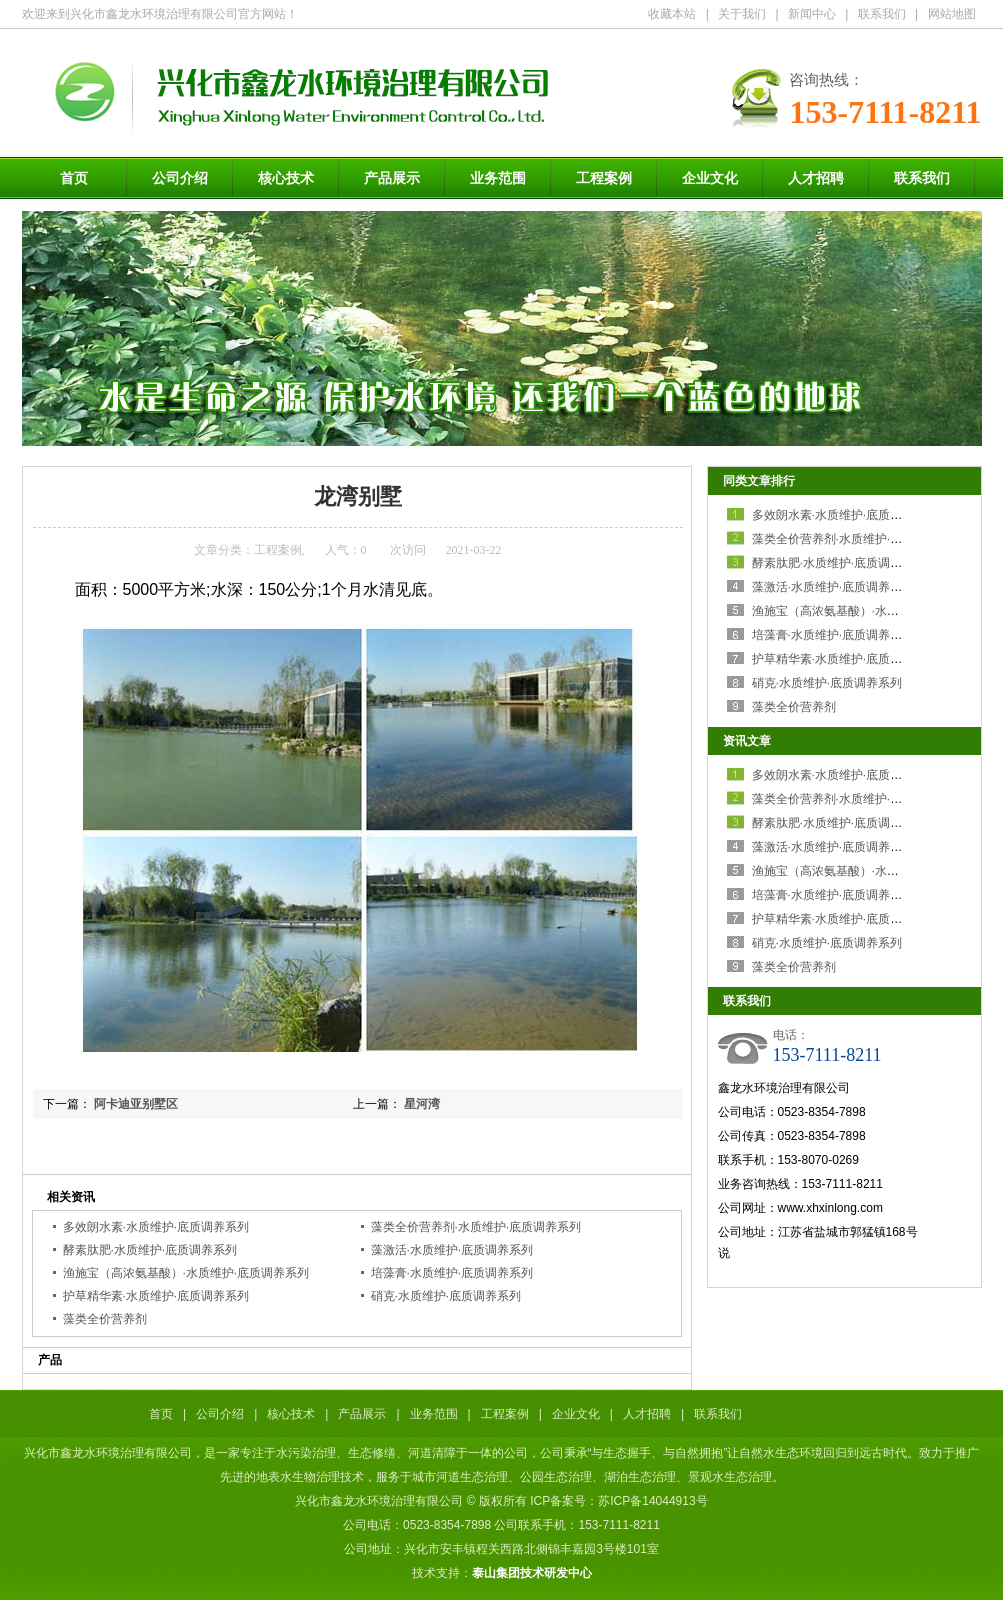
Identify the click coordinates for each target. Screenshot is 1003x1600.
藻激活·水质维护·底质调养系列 (452, 1250)
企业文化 (710, 178)
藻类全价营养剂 (105, 1319)
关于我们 (742, 14)
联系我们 (882, 14)
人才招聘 (816, 178)
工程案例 (604, 178)
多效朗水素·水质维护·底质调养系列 (156, 1227)
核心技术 (286, 178)
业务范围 (498, 178)
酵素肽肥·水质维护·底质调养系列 (150, 1250)
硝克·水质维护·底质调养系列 (446, 1296)
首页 (74, 178)
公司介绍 (180, 178)
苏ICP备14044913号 (652, 1501)
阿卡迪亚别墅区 (136, 1104)
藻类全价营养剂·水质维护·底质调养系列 (476, 1227)
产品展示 (392, 178)
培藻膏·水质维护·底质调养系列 (452, 1273)
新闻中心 (812, 14)
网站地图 (952, 14)
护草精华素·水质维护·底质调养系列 (156, 1296)
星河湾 (422, 1104)
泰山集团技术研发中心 (532, 1573)
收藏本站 (672, 14)
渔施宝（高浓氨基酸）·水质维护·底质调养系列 (186, 1273)
